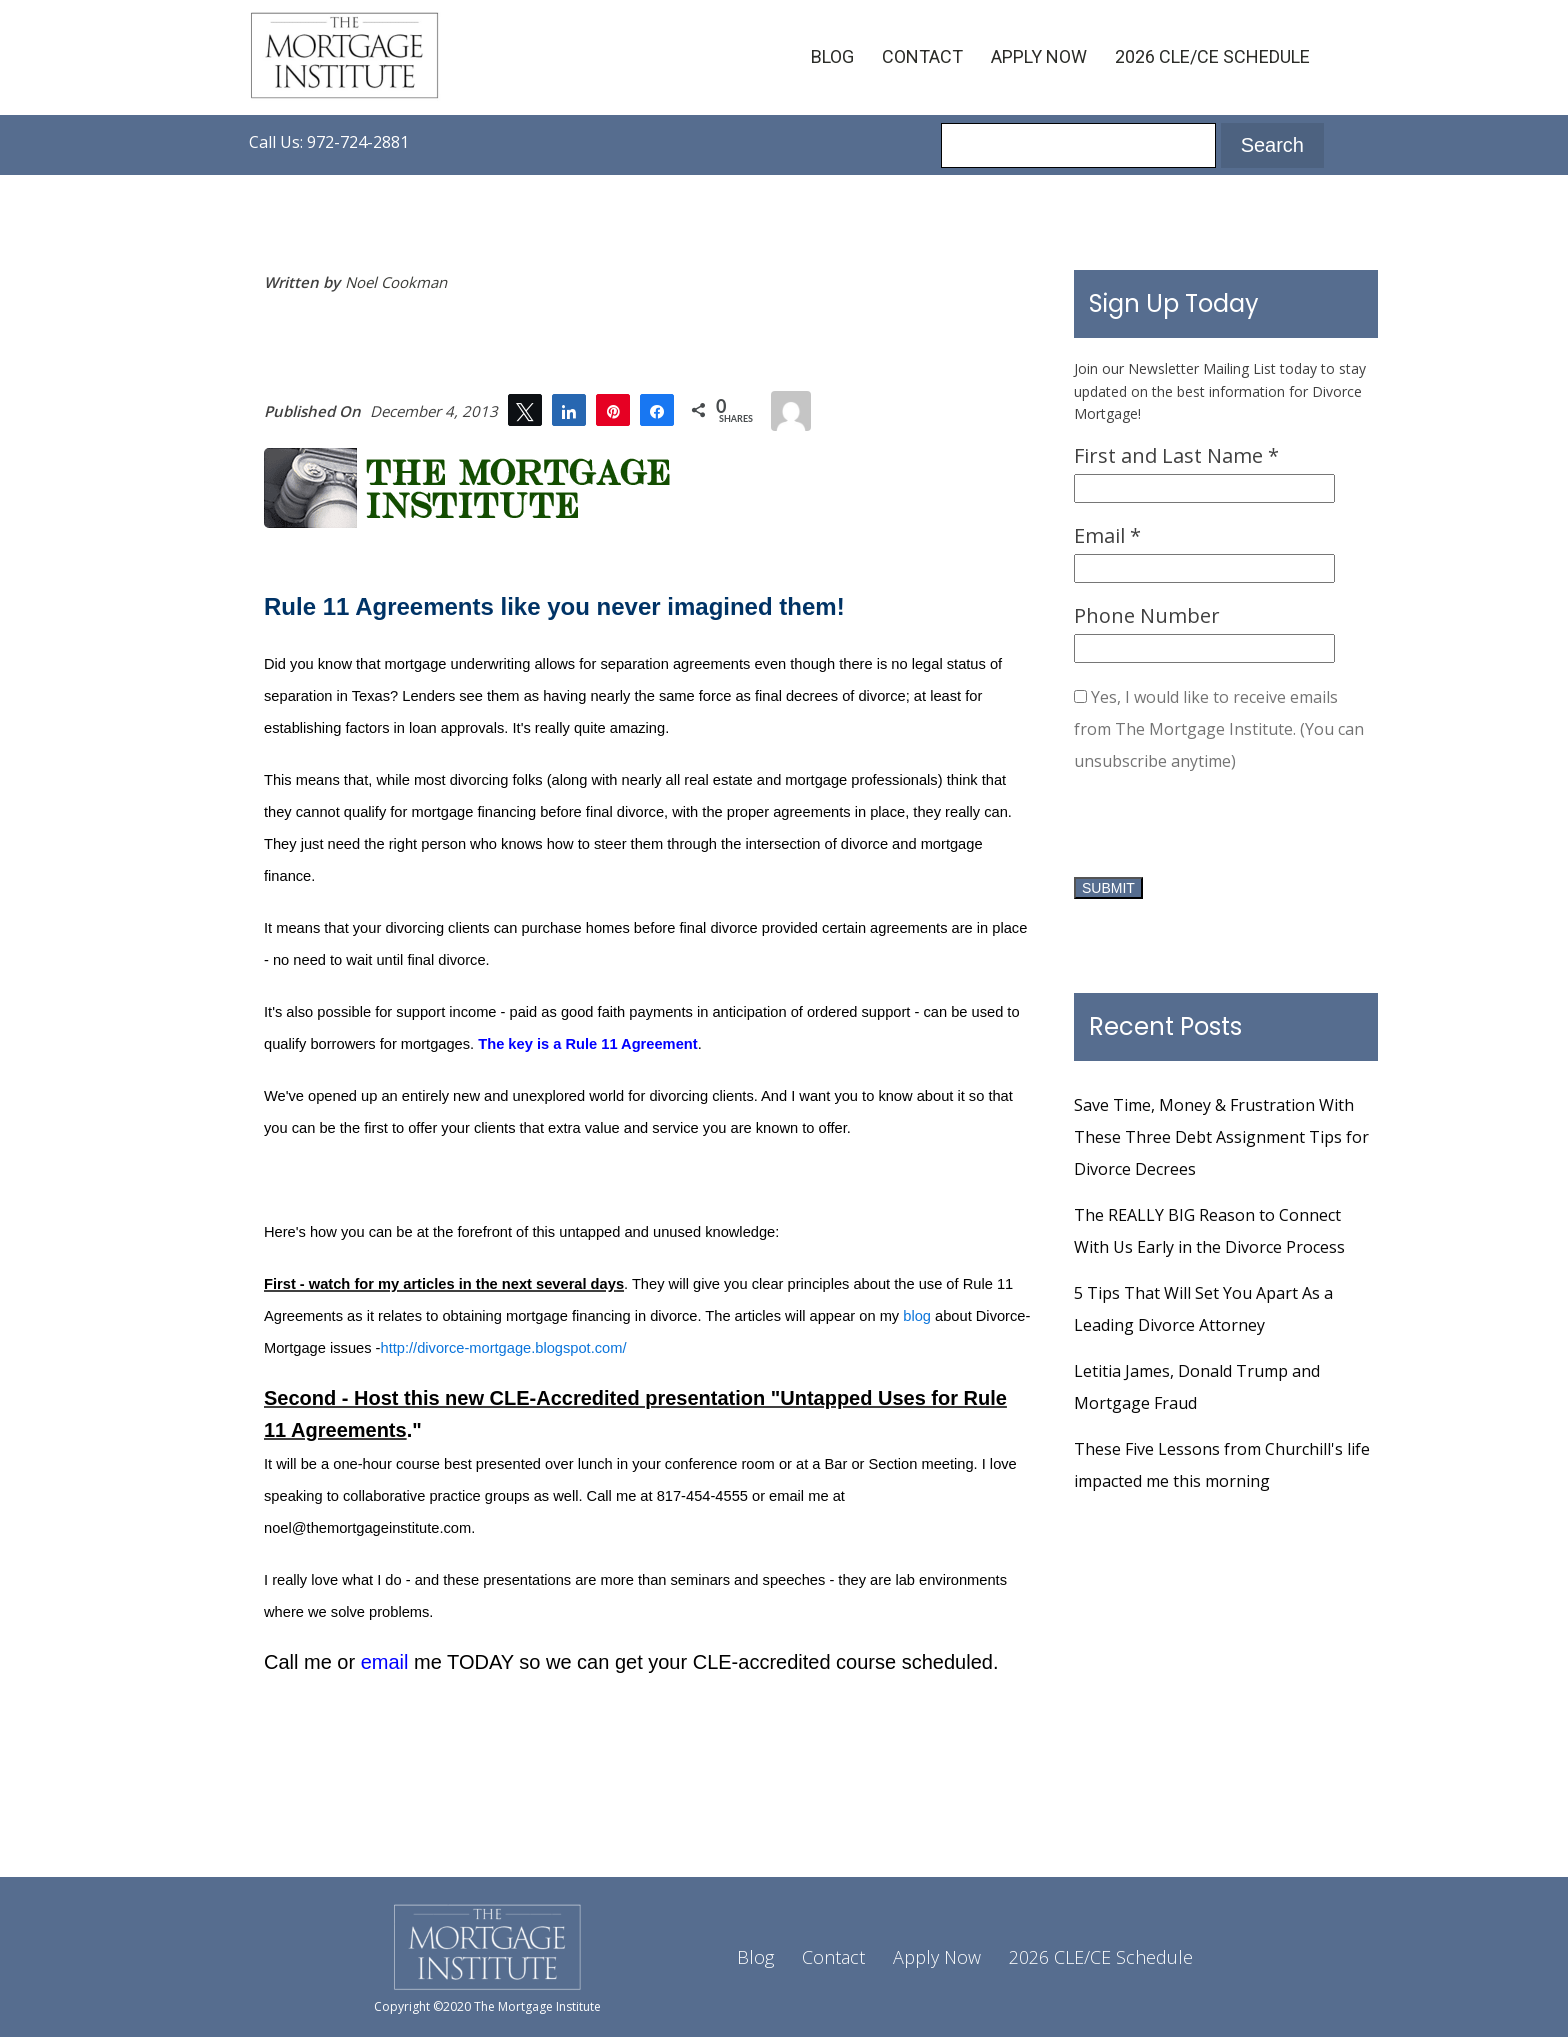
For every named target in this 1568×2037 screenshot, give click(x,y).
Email (1107, 535)
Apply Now (1039, 56)
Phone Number (1147, 615)
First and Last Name (1176, 455)
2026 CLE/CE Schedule (1212, 56)
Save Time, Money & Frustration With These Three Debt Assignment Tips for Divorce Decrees (1221, 1137)
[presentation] (1226, 831)
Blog (832, 56)
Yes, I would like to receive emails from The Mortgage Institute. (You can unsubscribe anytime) (1219, 729)
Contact (922, 56)
